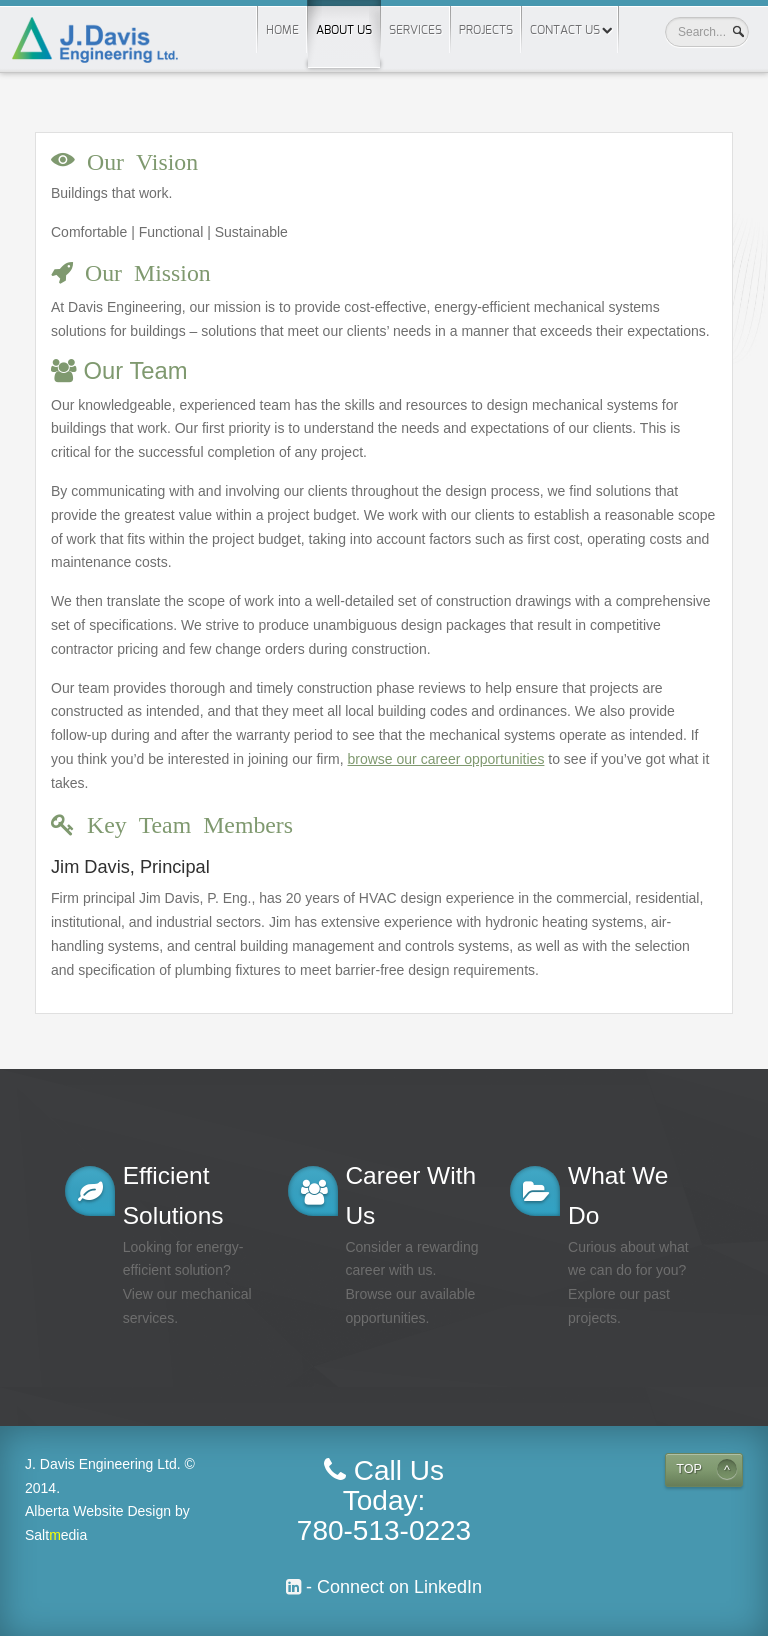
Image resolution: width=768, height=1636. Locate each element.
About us (344, 18)
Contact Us (565, 30)
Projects (486, 30)
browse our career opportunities (446, 759)
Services (415, 30)
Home (282, 30)
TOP (689, 1469)
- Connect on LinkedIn (391, 1587)
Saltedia (56, 1535)
